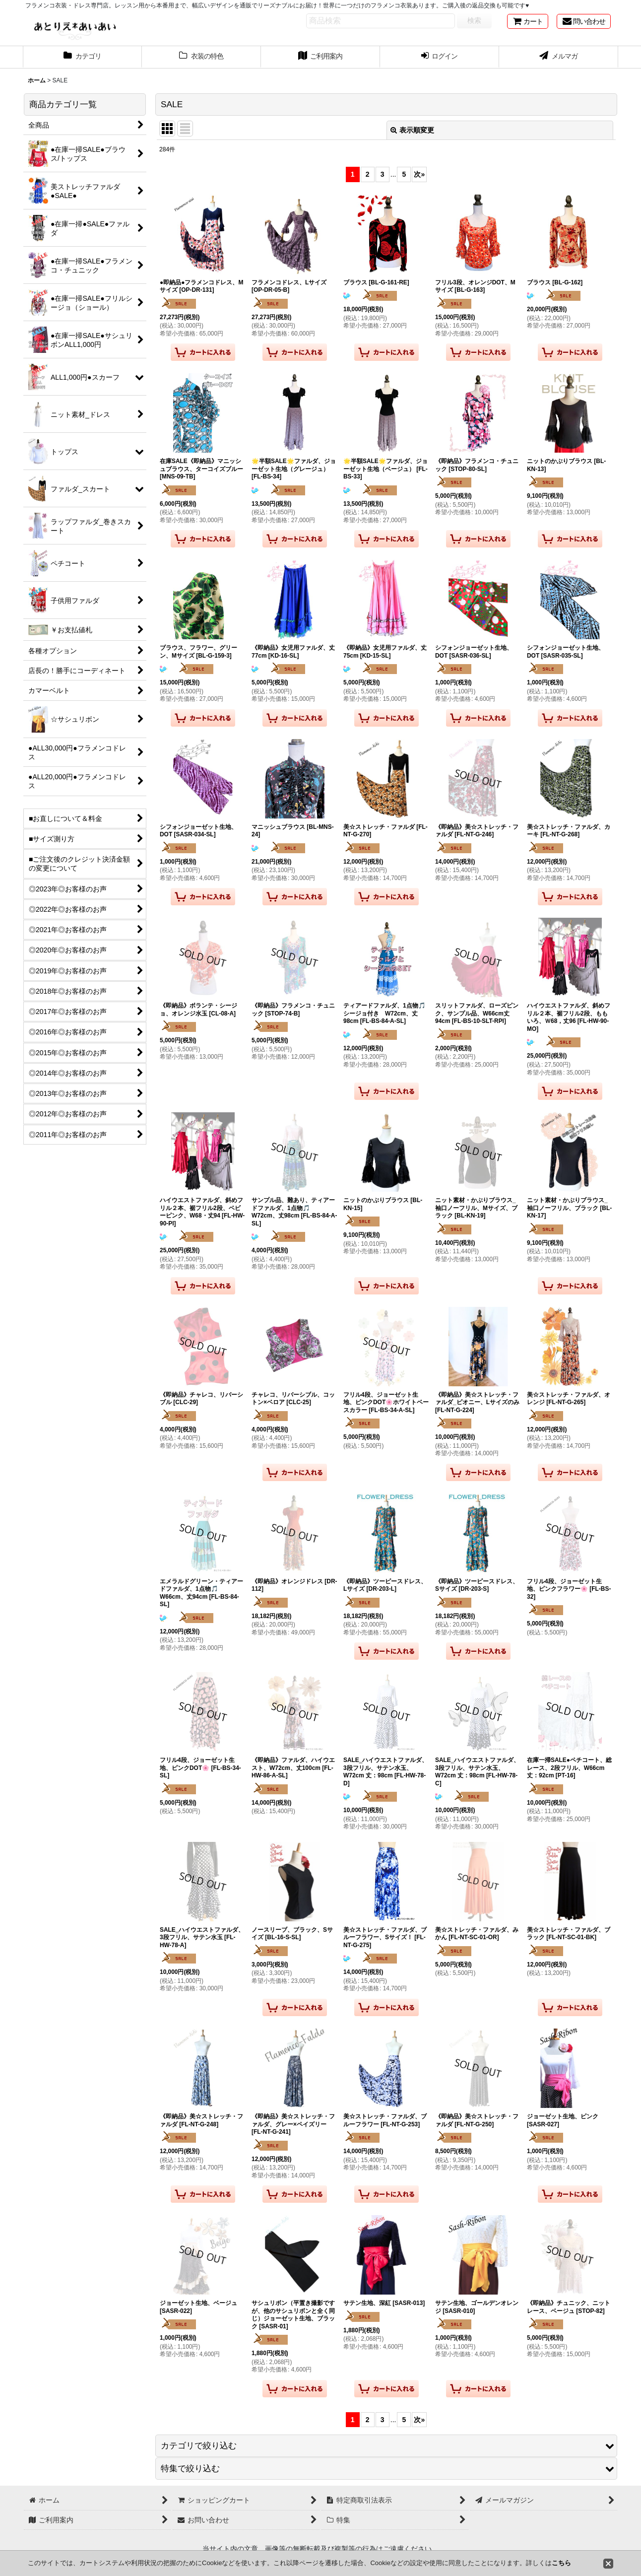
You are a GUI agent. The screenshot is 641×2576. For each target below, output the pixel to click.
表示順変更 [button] (412, 130)
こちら (561, 2563)
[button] (386, 2446)
